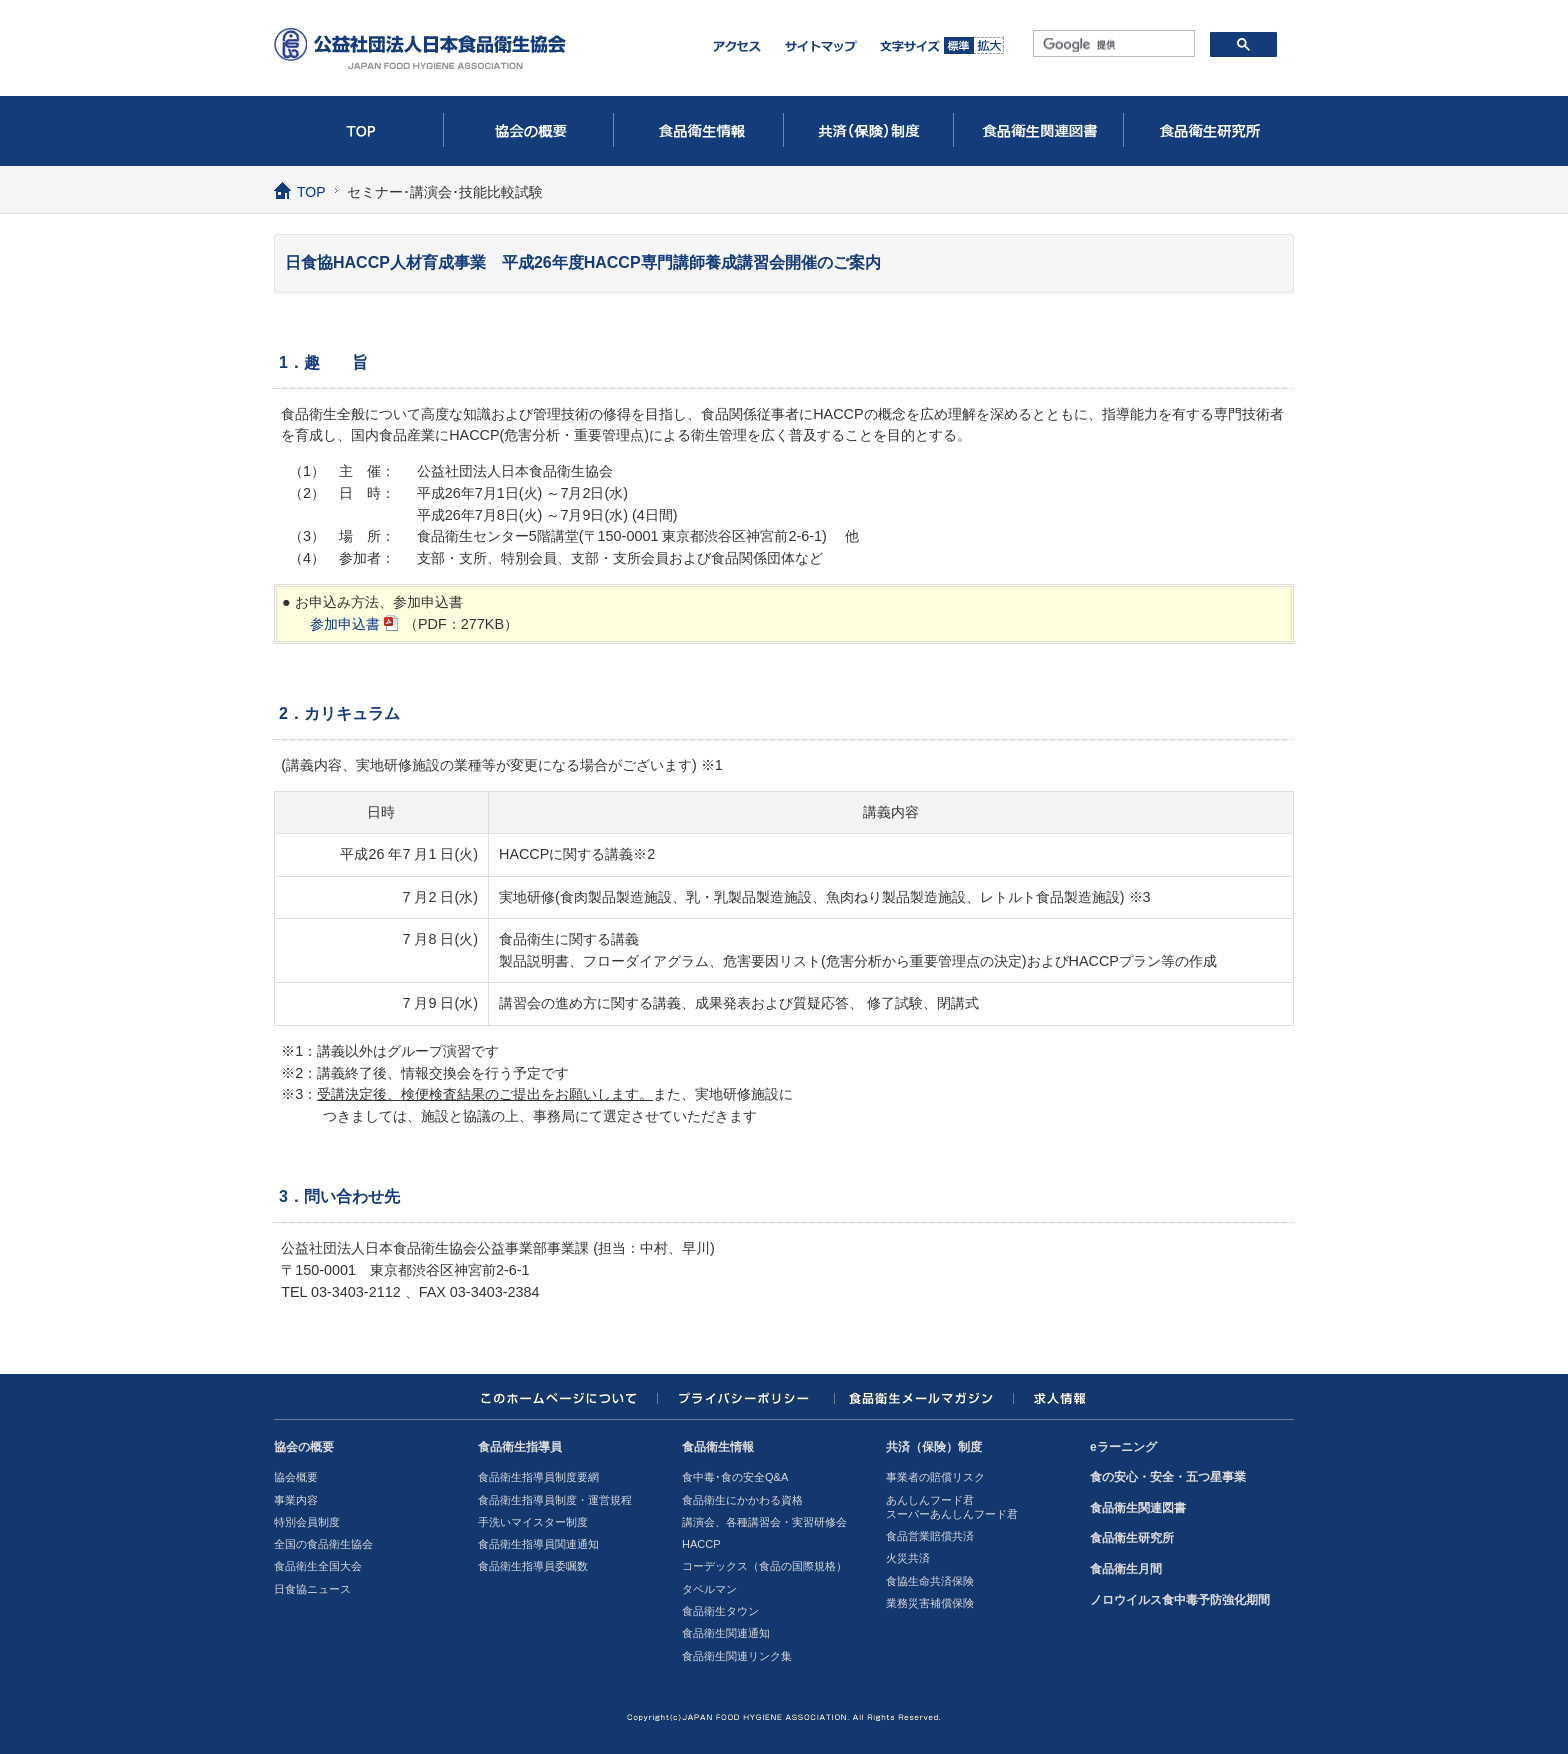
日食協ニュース (312, 1589)
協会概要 (296, 1477)
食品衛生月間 (1126, 1569)
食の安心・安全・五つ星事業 (1168, 1477)
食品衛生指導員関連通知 (538, 1544)
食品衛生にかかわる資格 (742, 1500)
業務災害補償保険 (930, 1603)
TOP (359, 131)
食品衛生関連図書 (1039, 131)
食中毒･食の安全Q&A (735, 1477)
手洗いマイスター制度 (533, 1522)
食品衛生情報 (699, 131)
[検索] (1112, 45)
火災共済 (908, 1558)
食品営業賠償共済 (930, 1536)
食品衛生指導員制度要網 (538, 1477)
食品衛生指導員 (520, 1447)
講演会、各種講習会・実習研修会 (764, 1522)
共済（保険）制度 (869, 131)
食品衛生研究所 (1209, 131)
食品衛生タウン (720, 1611)
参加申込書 (345, 624)
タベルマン (709, 1589)
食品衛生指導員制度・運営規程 (555, 1500)
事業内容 (296, 1500)
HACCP (701, 1544)
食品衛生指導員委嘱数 (533, 1566)
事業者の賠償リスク (935, 1477)
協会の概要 (529, 131)
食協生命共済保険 (930, 1581)
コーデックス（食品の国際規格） (764, 1566)
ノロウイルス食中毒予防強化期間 (1180, 1600)
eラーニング (1123, 1447)
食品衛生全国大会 (318, 1566)
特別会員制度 (307, 1522)
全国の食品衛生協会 (323, 1544)
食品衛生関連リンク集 (737, 1656)
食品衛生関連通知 (726, 1633)
